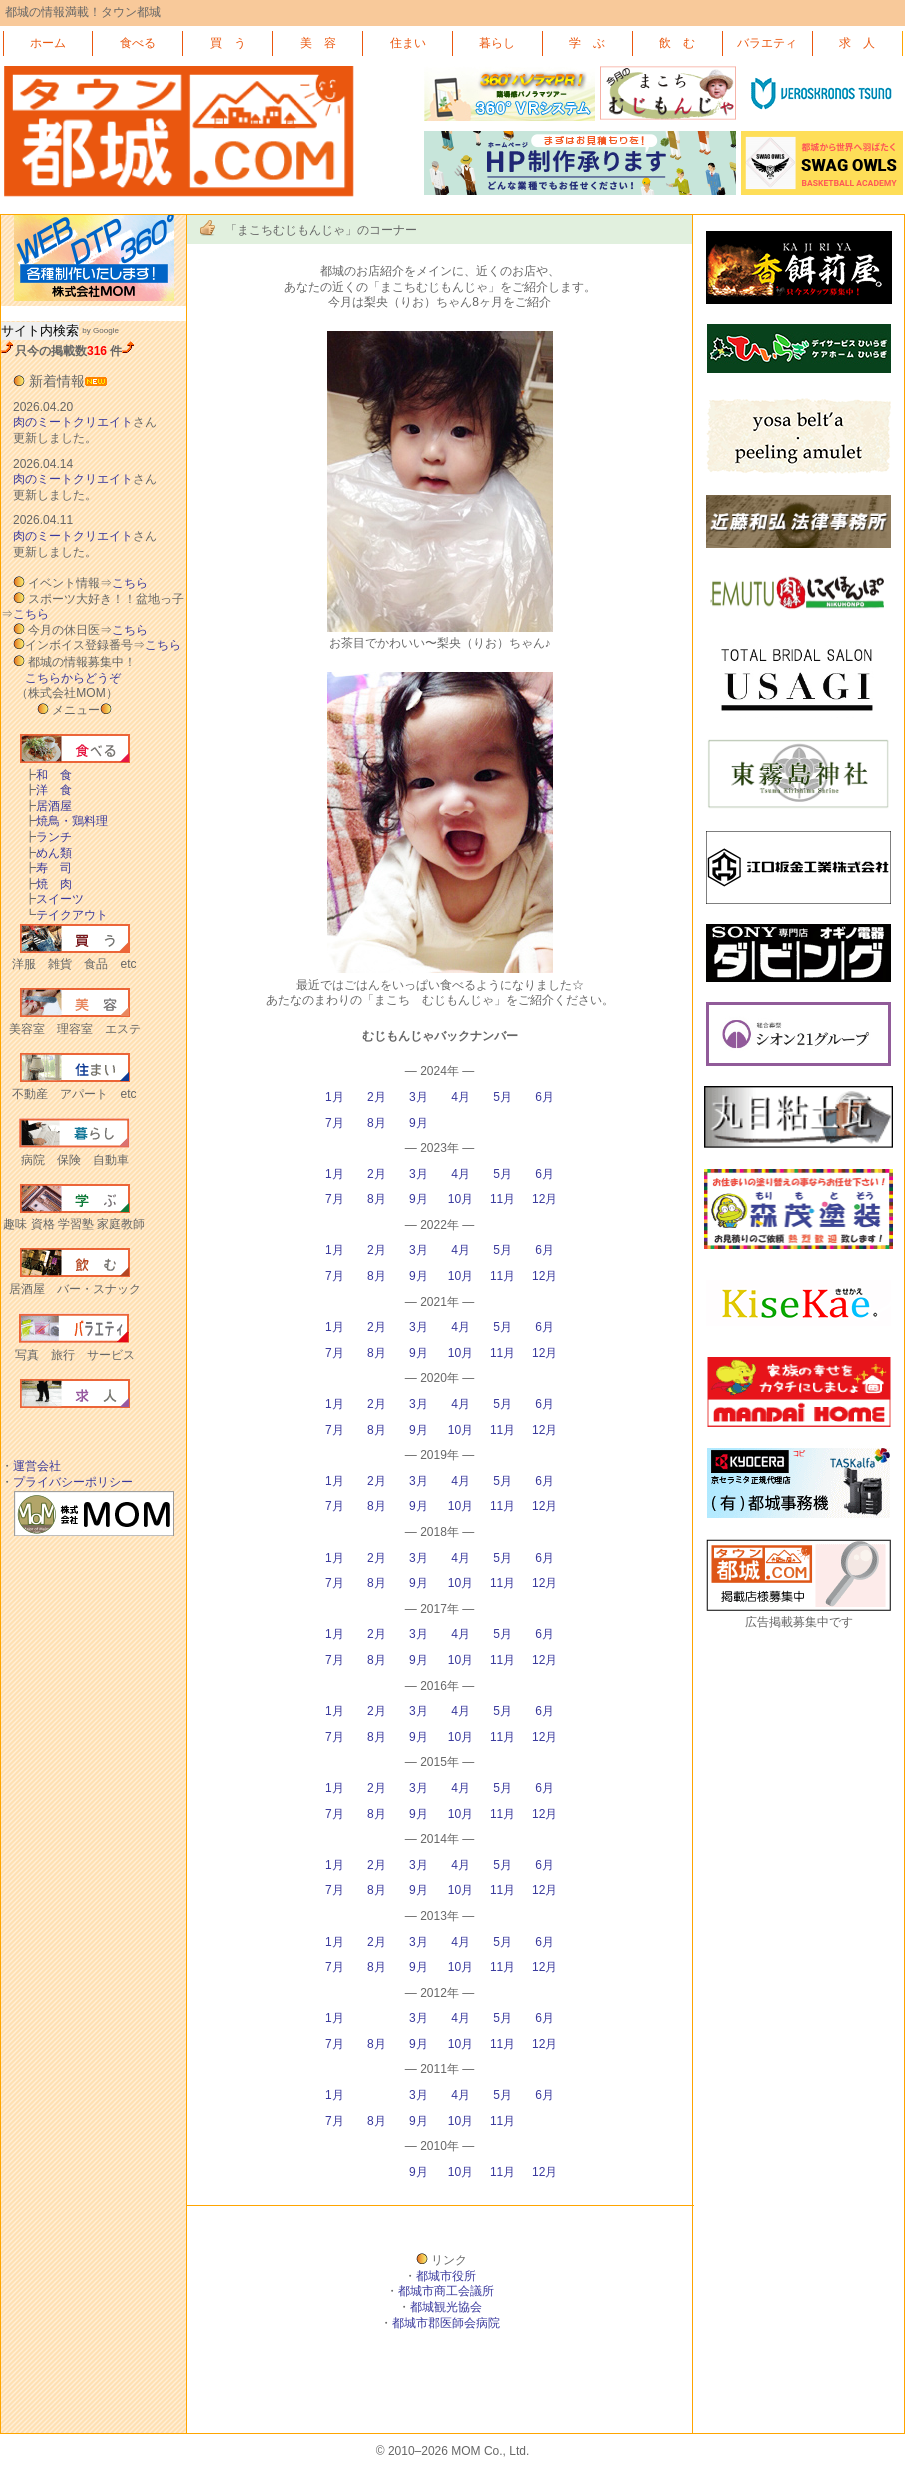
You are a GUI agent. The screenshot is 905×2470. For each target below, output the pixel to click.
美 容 (318, 43)
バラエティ (767, 43)
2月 (376, 1097)
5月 (502, 1097)
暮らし (497, 43)
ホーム (48, 43)
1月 (334, 1097)
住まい (408, 43)
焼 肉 (48, 884)
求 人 (857, 43)
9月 (418, 1123)
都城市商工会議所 (446, 2291)
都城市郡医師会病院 (446, 2323)
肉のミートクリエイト (73, 422)
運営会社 (37, 1466)
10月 (460, 1199)
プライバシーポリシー (73, 1482)
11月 (502, 1199)
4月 (460, 1097)
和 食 (48, 775)
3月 (418, 1097)
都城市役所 (446, 2276)
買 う (228, 43)
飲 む (677, 43)
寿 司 (48, 868)
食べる (138, 43)
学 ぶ (587, 43)
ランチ (48, 837)
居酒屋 (48, 806)
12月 (544, 1199)
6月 (544, 1097)
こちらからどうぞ (73, 678)
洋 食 (48, 790)
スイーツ (54, 899)
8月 (376, 1123)
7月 (334, 1123)
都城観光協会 (446, 2307)
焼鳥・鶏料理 (66, 821)
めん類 (48, 853)
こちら (130, 583)
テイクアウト (66, 915)
